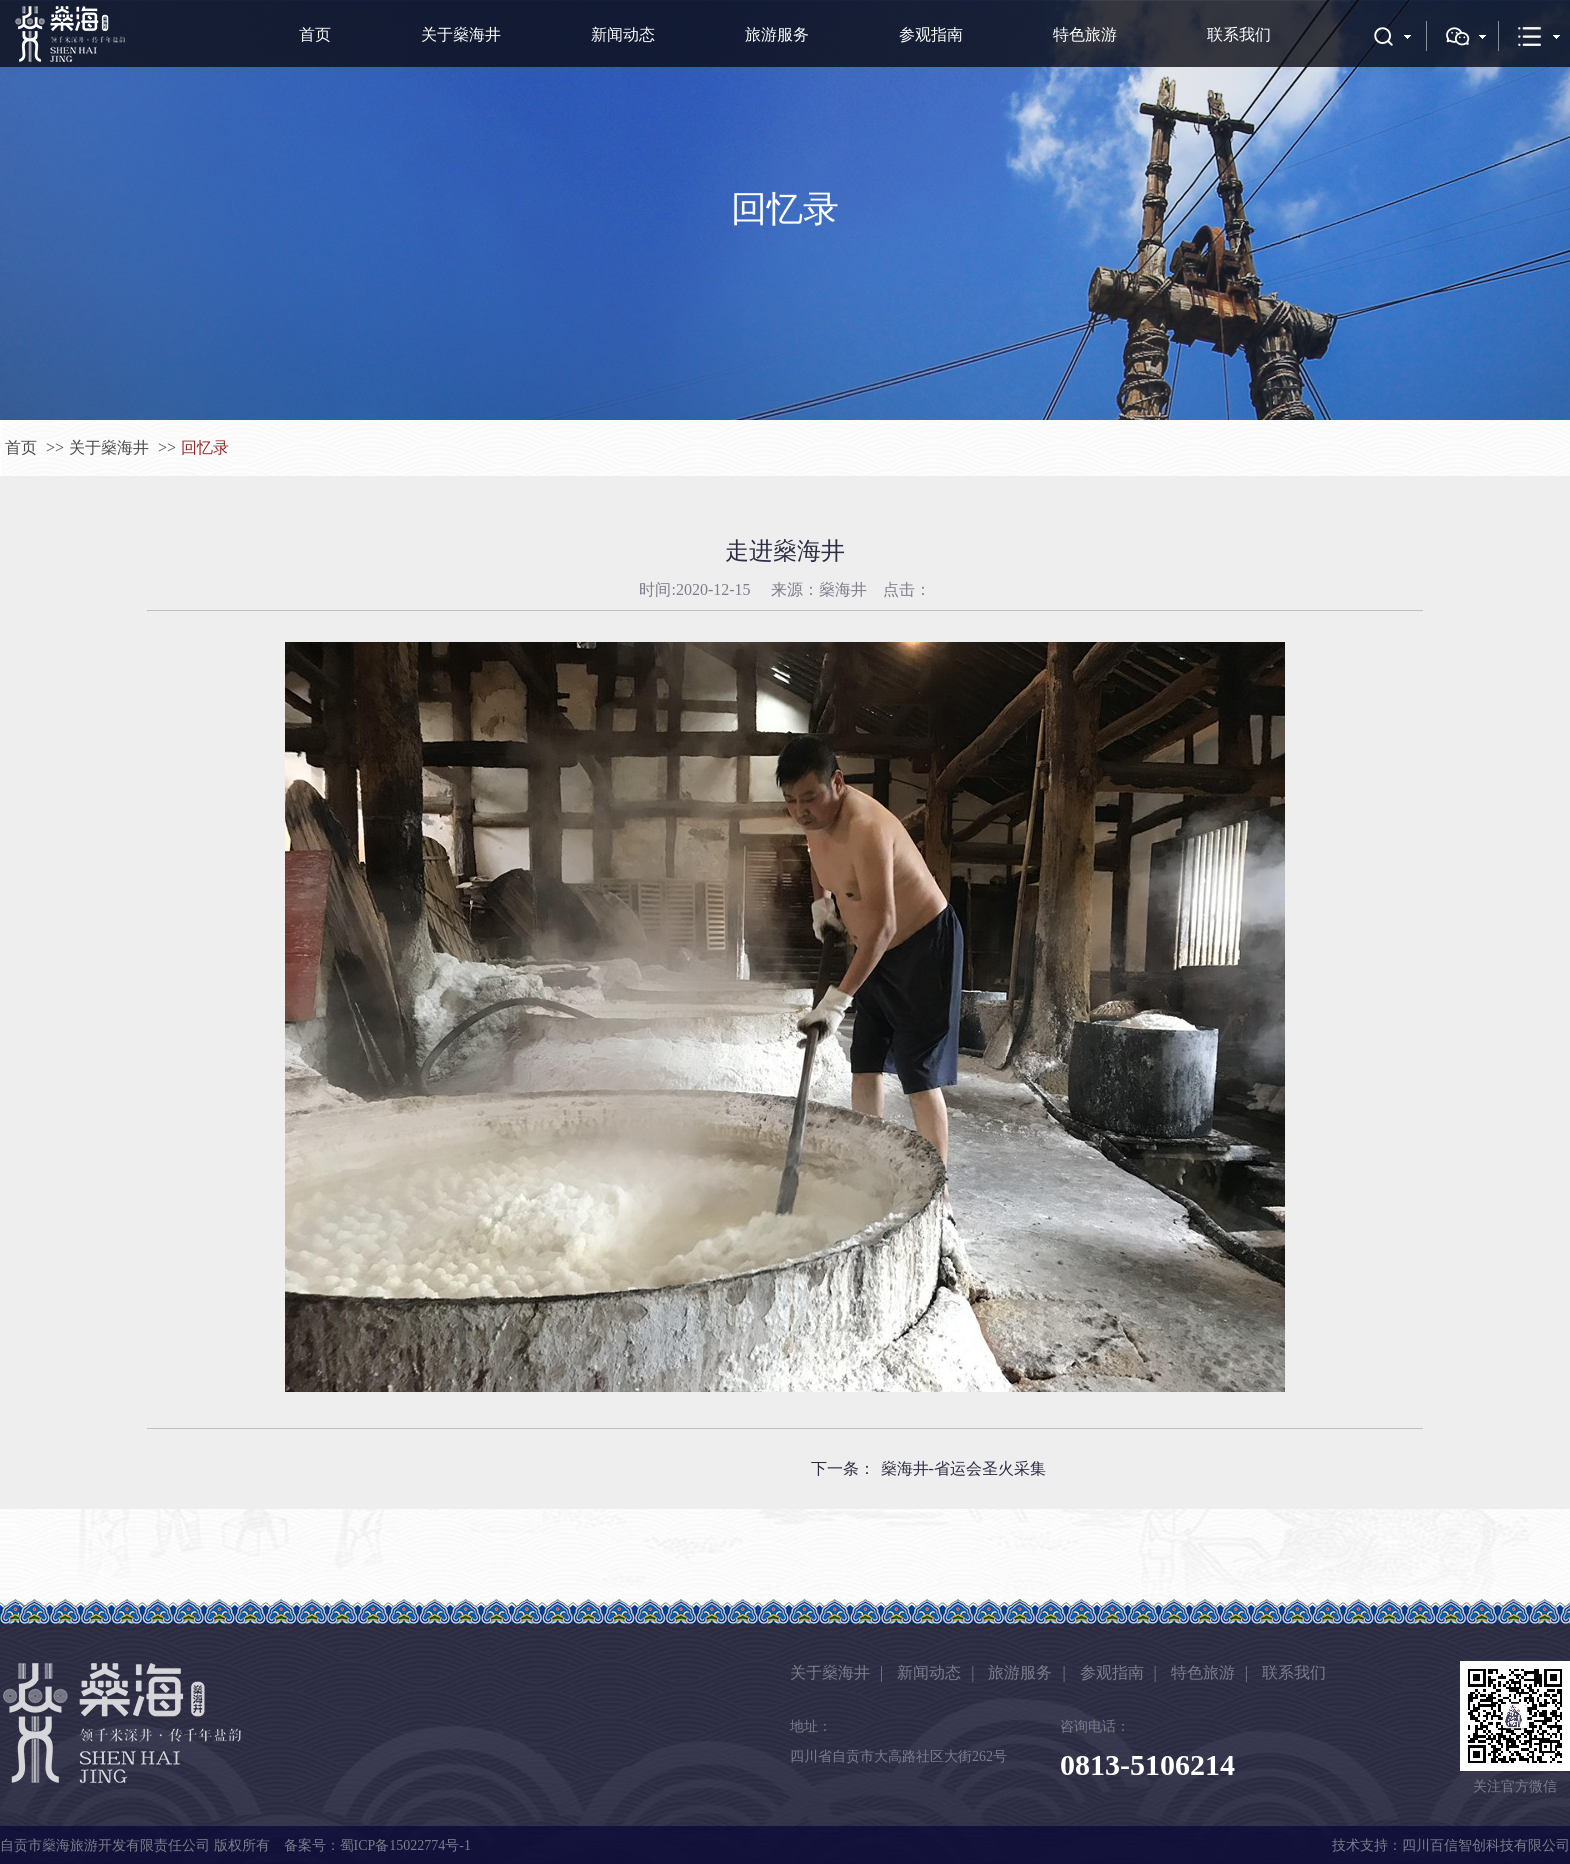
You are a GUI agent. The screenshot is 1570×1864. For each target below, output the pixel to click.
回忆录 (205, 447)
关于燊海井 (461, 34)
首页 (315, 34)
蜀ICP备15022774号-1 (405, 1845)
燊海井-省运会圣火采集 (963, 1468)
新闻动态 (623, 34)
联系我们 (1239, 34)
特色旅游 (1085, 34)
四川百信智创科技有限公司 (1486, 1845)
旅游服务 (777, 34)
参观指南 (931, 34)
